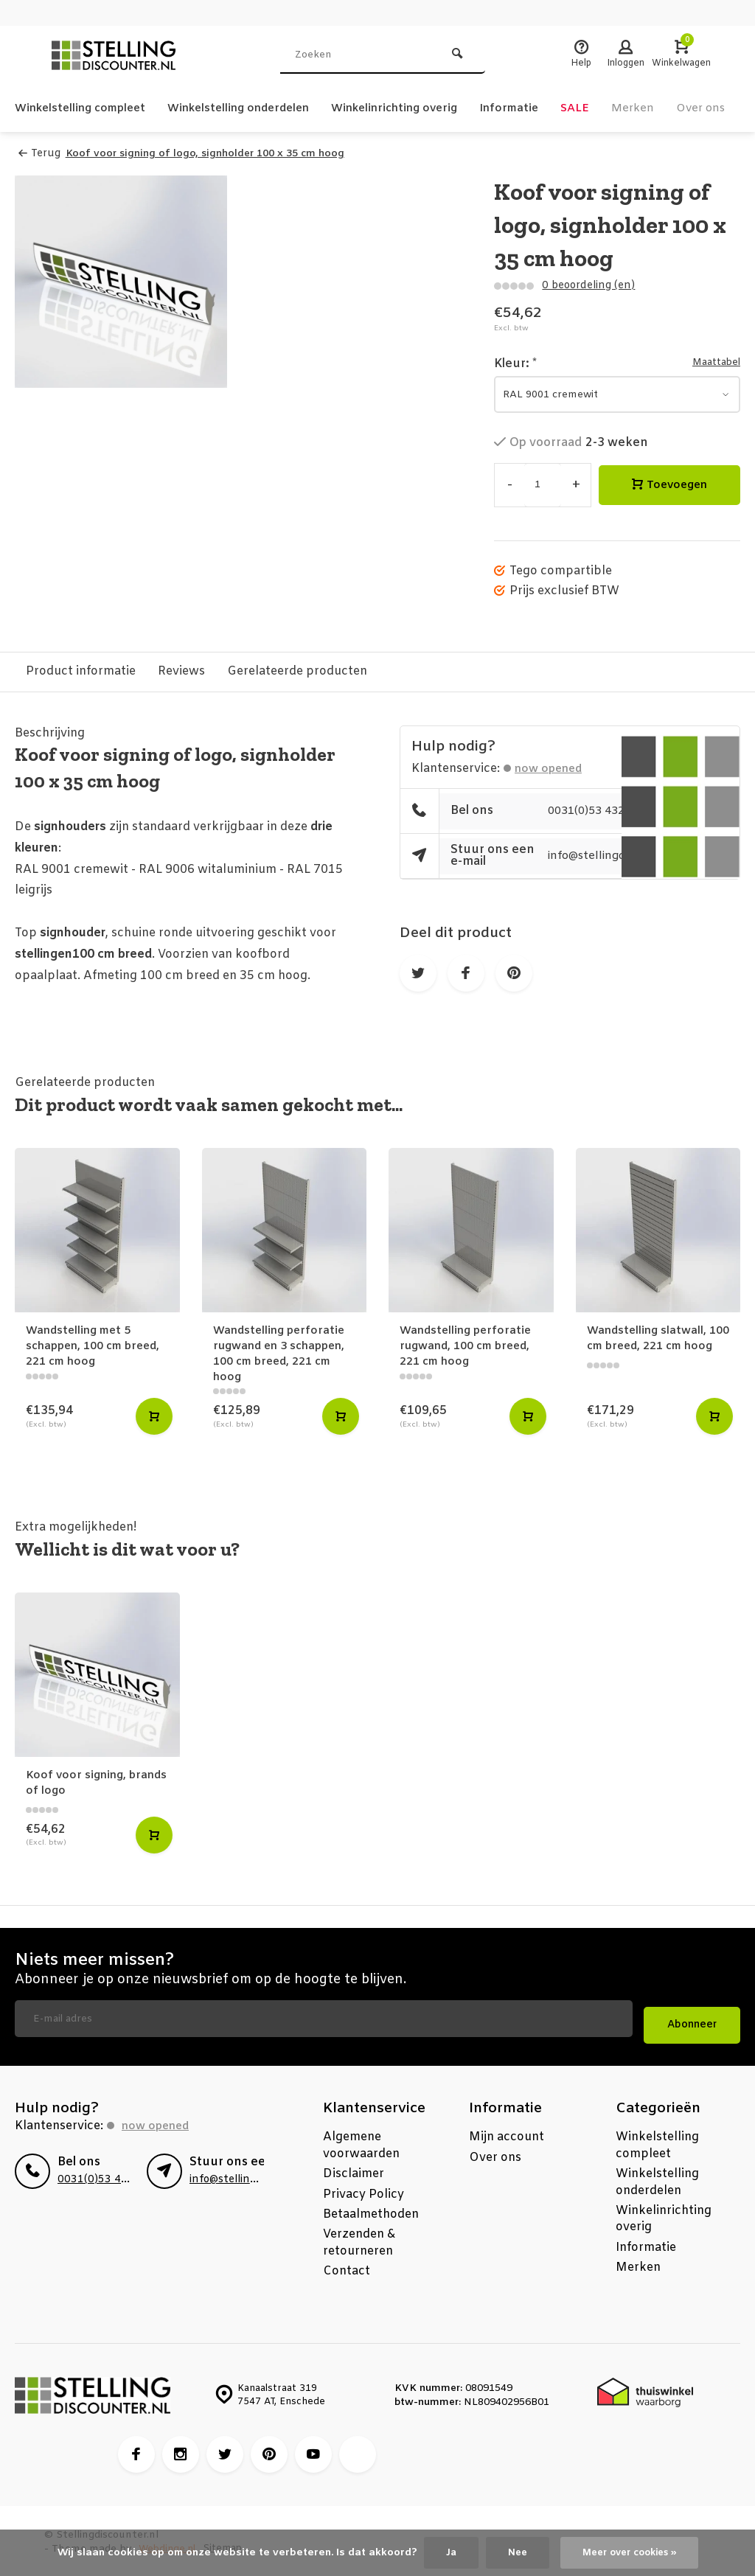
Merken (677, 108)
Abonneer (692, 2023)
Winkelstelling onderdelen (257, 108)
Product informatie (81, 670)
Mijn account (506, 2135)
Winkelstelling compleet (86, 108)
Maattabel (713, 362)
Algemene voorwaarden (361, 2143)
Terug (39, 154)
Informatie (549, 108)
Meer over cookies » (630, 2552)
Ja (444, 2552)
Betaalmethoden (371, 2212)
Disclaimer (353, 2171)
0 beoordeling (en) (587, 285)
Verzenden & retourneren (359, 2241)
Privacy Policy (363, 2192)
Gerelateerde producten (297, 670)
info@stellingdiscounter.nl (254, 2178)
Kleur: (515, 363)
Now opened (551, 768)
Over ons (495, 2155)
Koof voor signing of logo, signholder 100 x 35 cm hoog (210, 154)
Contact (346, 2269)
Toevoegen (669, 484)
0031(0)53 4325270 (605, 810)
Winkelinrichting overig (426, 108)
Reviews (181, 670)
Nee (511, 2552)
